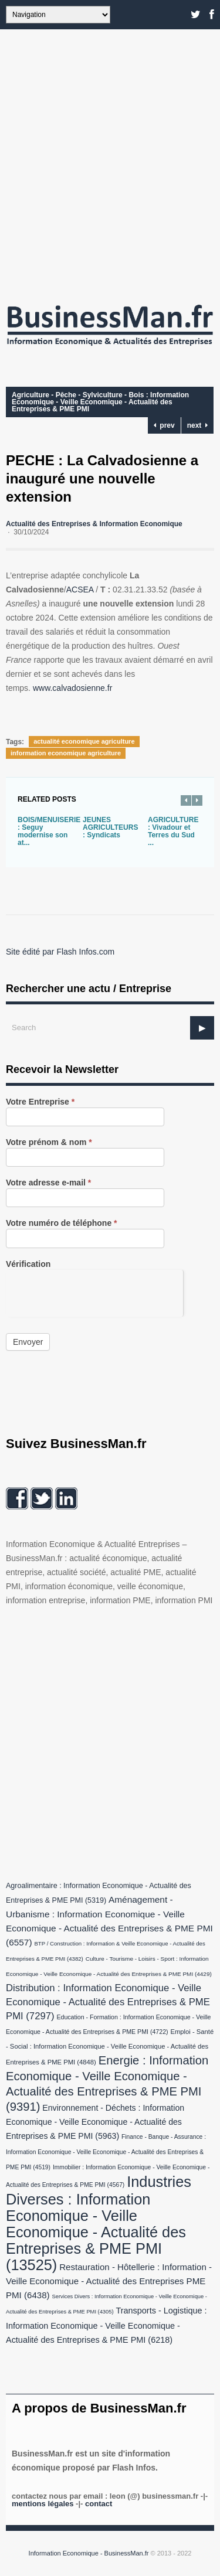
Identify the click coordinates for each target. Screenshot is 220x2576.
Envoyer (28, 1342)
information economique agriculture (66, 753)
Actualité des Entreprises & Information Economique (94, 524)
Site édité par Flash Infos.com (60, 951)
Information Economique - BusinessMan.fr (89, 2553)
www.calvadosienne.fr (72, 688)
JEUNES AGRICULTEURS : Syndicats (110, 827)
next (197, 425)
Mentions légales (42, 2503)
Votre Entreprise (40, 1102)
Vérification (28, 1264)
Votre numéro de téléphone (61, 1223)
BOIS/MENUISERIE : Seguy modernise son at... (49, 831)
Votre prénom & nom (49, 1142)
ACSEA (80, 589)
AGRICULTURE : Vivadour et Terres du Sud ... (173, 831)
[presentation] (94, 1293)
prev (164, 425)
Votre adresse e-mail (48, 1182)
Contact (98, 2503)
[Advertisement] (110, 162)
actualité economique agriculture (83, 741)
